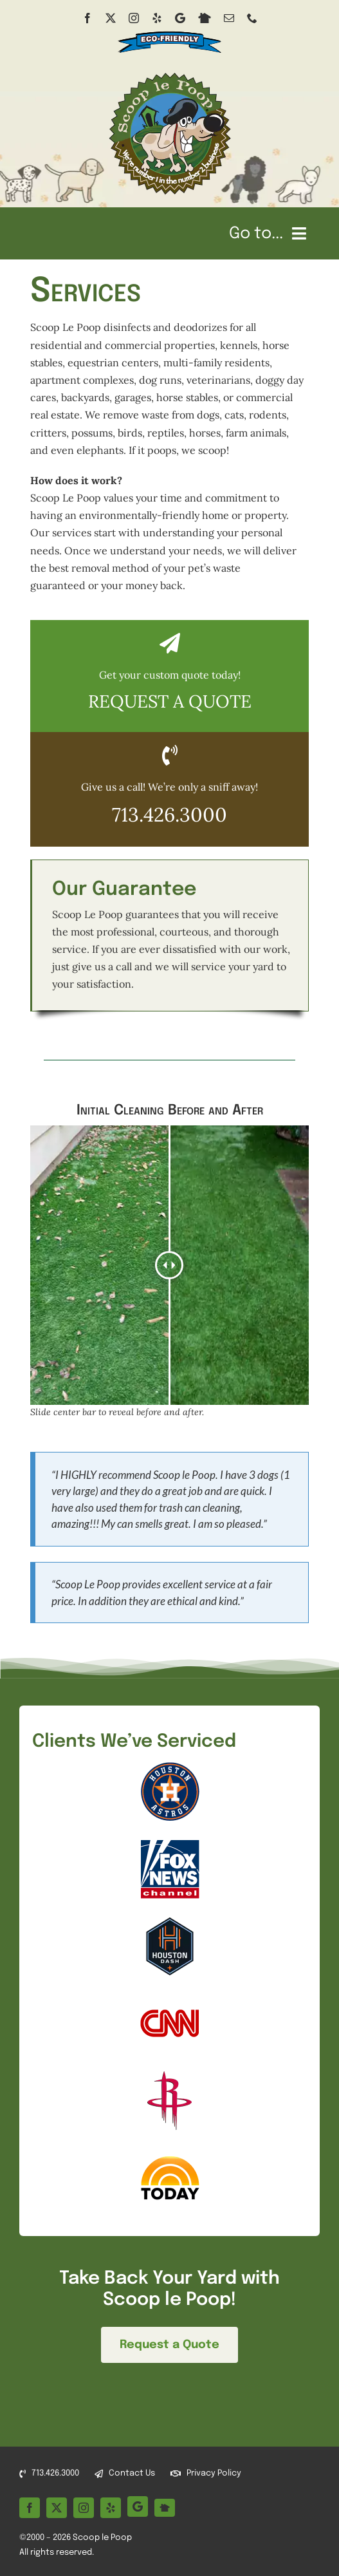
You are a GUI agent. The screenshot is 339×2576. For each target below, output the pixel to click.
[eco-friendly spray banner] (169, 28)
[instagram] (134, 18)
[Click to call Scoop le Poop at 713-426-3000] (169, 806)
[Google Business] (180, 18)
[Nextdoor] (204, 18)
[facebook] (87, 18)
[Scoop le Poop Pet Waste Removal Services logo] (169, 74)
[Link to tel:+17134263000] (170, 755)
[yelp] (157, 18)
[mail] (229, 18)
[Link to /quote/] (170, 643)
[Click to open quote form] (169, 692)
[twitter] (110, 18)
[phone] (252, 18)
